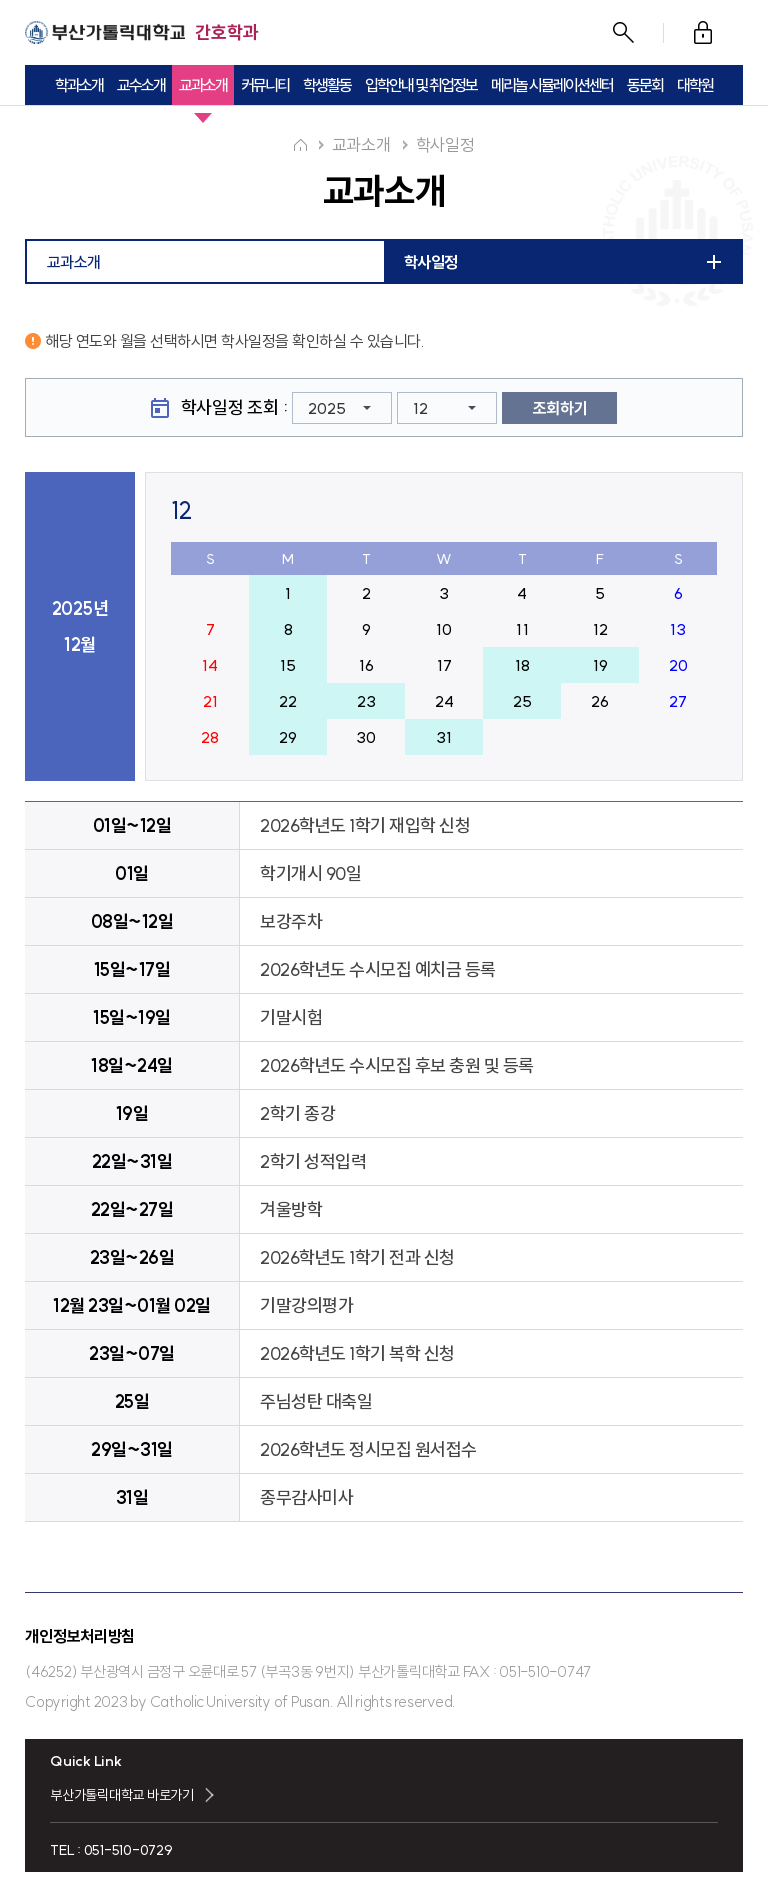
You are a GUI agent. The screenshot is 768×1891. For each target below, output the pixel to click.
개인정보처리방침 (80, 1635)
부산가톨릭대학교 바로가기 (122, 1794)
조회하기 (560, 407)
